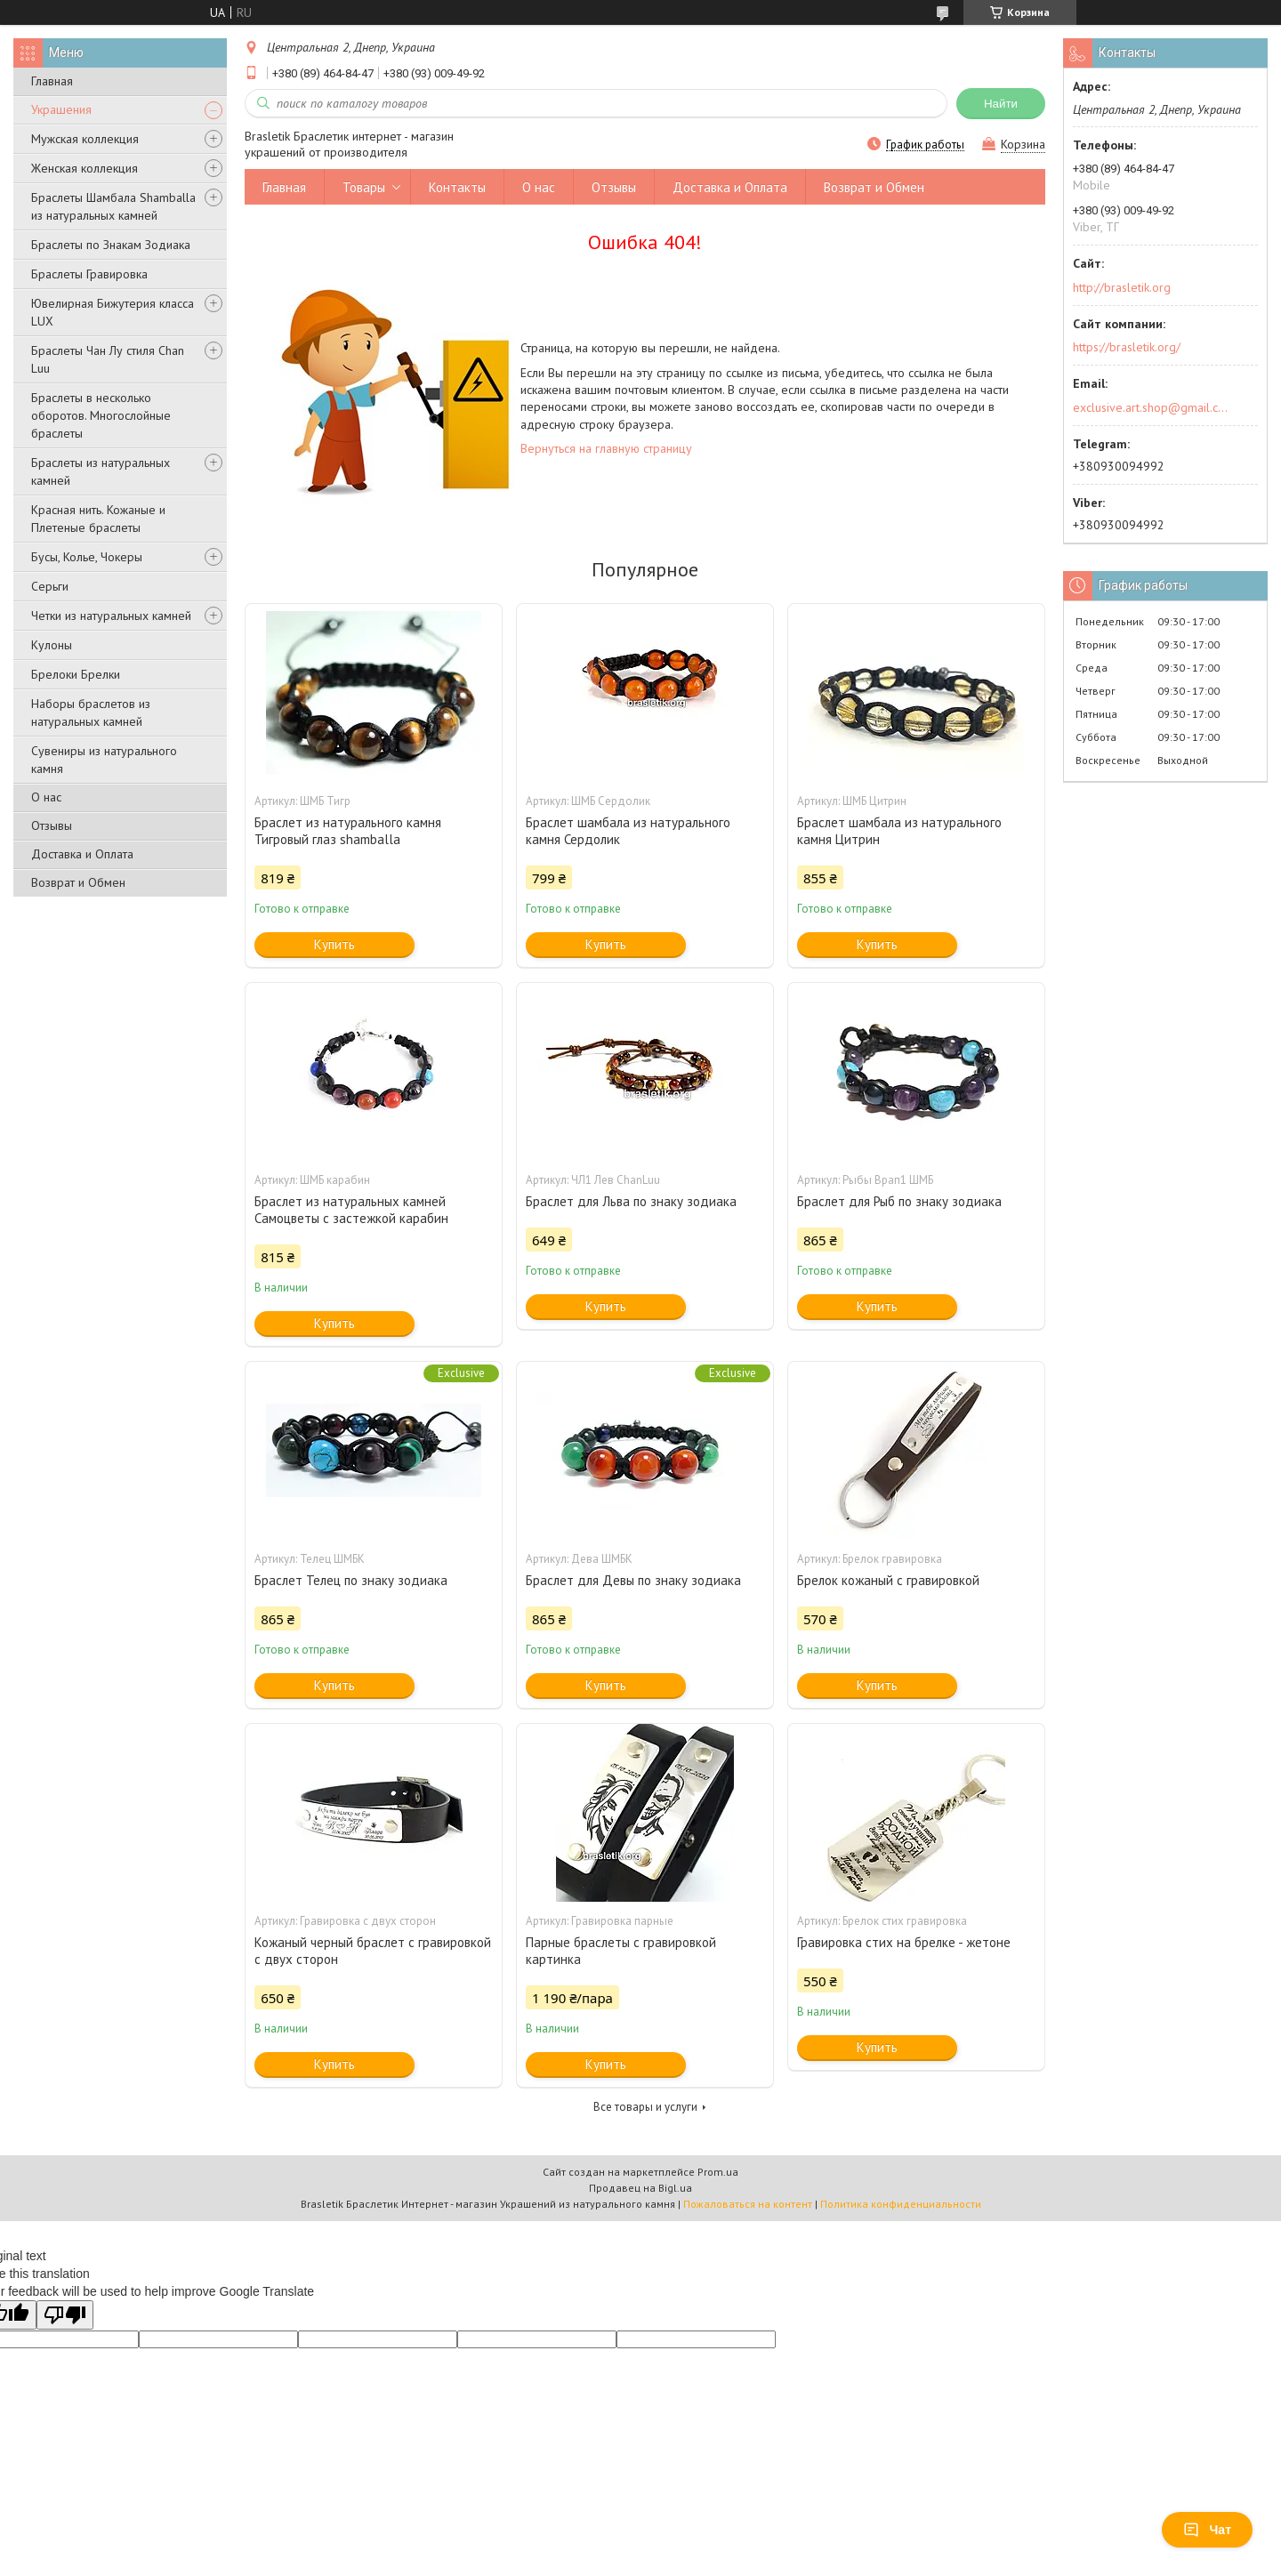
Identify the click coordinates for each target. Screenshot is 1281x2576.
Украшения (61, 109)
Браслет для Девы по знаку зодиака (633, 1580)
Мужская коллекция (85, 139)
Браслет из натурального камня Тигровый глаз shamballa (347, 831)
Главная (52, 81)
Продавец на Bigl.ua (640, 2187)
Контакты (457, 187)
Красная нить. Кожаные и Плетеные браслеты (98, 518)
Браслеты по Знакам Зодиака (110, 245)
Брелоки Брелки (75, 674)
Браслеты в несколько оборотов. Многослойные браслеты (101, 415)
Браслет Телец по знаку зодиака (350, 1580)
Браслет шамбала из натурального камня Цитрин (899, 831)
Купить (334, 944)
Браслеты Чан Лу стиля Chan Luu (107, 359)
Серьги (49, 586)
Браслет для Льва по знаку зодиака (631, 1201)
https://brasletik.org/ (1126, 347)
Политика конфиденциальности (900, 2203)
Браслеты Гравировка (89, 274)
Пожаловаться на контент (747, 2203)
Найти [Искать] (1001, 103)
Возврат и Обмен (78, 882)
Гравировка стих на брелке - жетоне (904, 1942)
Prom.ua (717, 2171)
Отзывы (51, 825)
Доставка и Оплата (82, 854)
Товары (363, 187)
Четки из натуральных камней (111, 616)
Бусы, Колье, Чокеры (86, 557)
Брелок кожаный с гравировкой (888, 1580)
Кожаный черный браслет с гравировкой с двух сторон (372, 1951)
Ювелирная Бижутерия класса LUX (112, 312)
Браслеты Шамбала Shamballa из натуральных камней (113, 206)
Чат (1207, 2530)
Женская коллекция (84, 168)
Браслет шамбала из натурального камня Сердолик (628, 831)
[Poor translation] (64, 2315)
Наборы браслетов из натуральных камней (90, 712)
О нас (46, 797)
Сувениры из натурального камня (104, 760)
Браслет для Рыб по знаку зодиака (899, 1201)
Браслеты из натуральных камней (100, 471)
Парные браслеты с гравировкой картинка (621, 1951)
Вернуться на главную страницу (606, 448)
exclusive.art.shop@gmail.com (1151, 407)
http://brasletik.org (1122, 287)
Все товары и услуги (645, 2107)
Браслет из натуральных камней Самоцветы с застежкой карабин (351, 1210)
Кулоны (51, 645)
